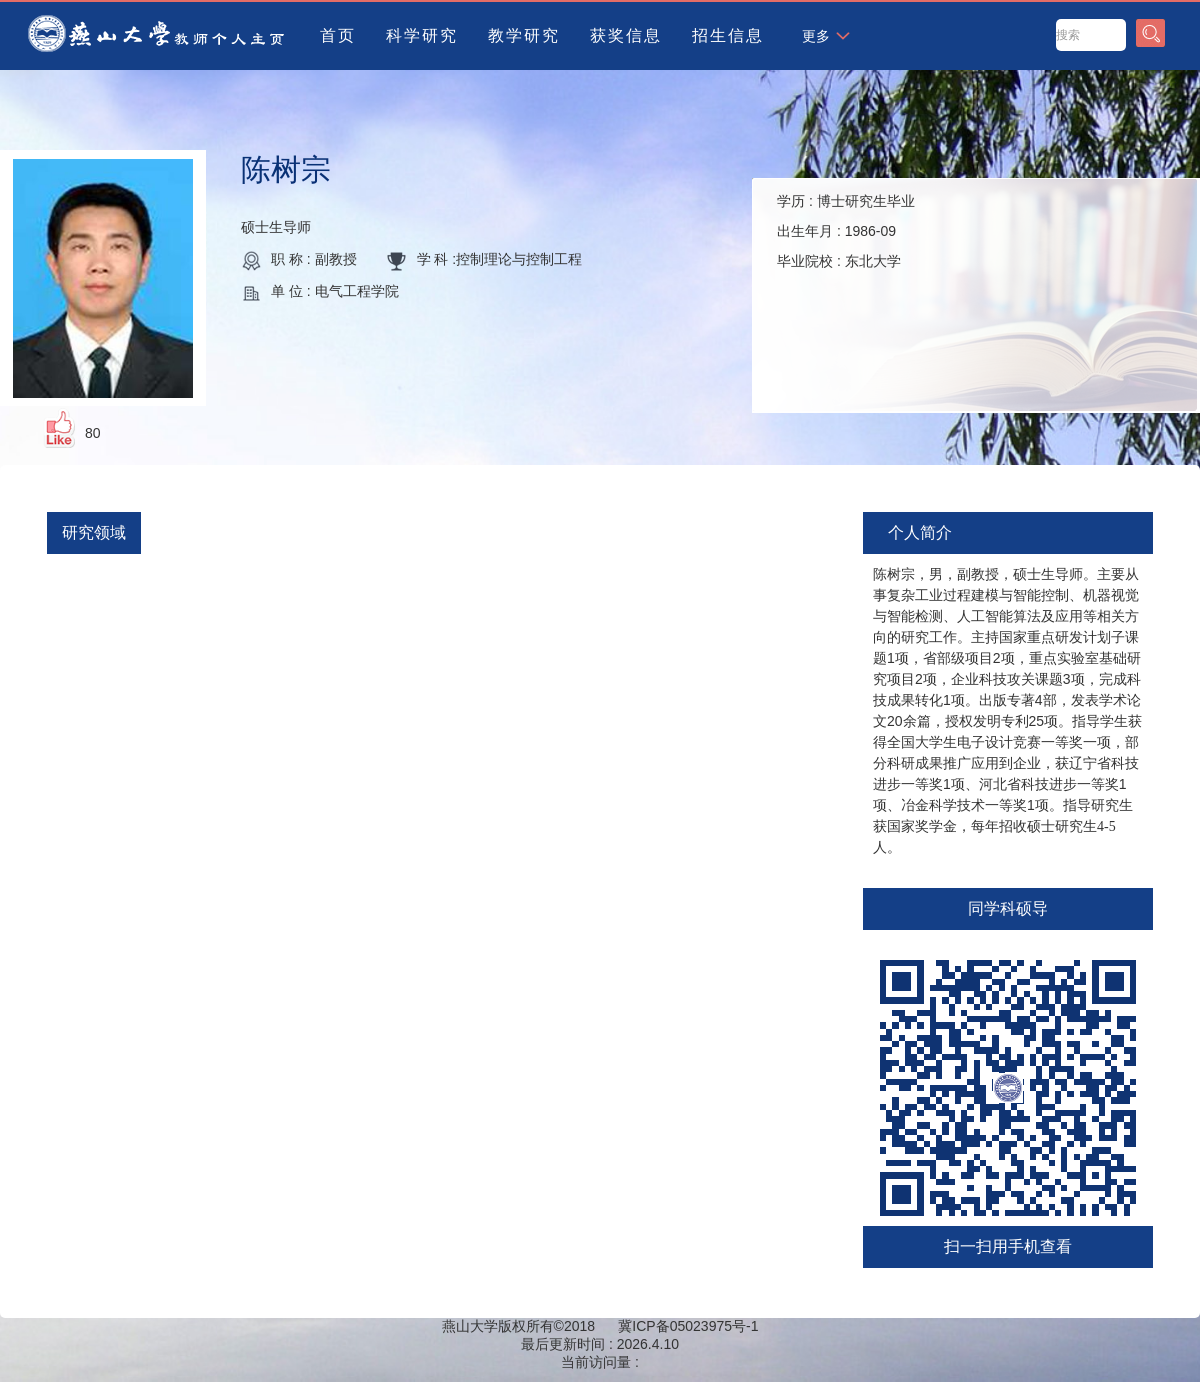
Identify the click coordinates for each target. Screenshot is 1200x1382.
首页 (338, 35)
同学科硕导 (1008, 908)
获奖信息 (626, 35)
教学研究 (524, 35)
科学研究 (422, 35)
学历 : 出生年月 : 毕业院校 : (846, 231)
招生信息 (728, 35)
